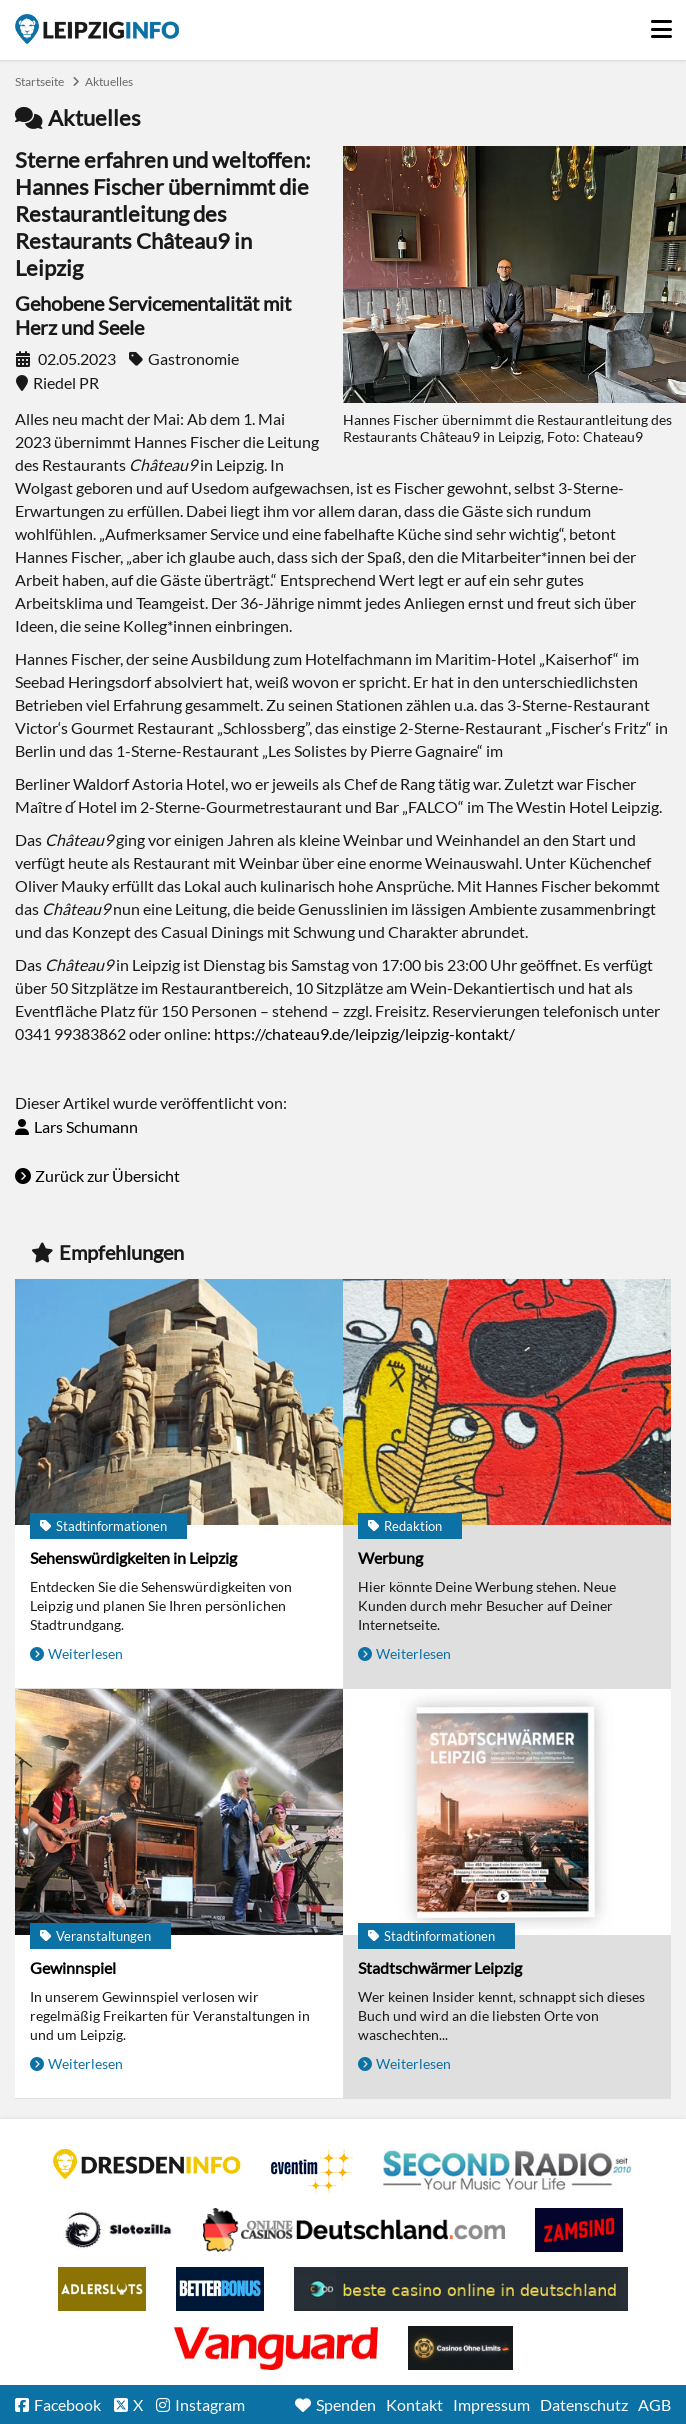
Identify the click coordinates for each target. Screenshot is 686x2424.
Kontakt (414, 2404)
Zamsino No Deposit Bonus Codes (579, 2230)
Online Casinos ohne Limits (460, 2348)
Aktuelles (109, 81)
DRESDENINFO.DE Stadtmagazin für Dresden (147, 2164)
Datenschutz (584, 2404)
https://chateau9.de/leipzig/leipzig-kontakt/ (364, 1033)
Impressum (491, 2404)
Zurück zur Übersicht (107, 1175)
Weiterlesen (85, 1653)
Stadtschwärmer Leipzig (440, 1967)
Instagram (210, 2404)
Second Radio (508, 2171)
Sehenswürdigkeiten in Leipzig (133, 1557)
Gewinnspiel (73, 1967)
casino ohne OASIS (276, 2348)
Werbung (390, 1557)
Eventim (312, 2171)
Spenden (346, 2404)
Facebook (67, 2404)
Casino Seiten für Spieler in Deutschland (118, 2230)
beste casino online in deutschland (461, 2289)
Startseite (97, 29)
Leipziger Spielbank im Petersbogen (354, 2230)
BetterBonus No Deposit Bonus (220, 2289)
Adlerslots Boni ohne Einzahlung (102, 2289)
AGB (654, 2404)
